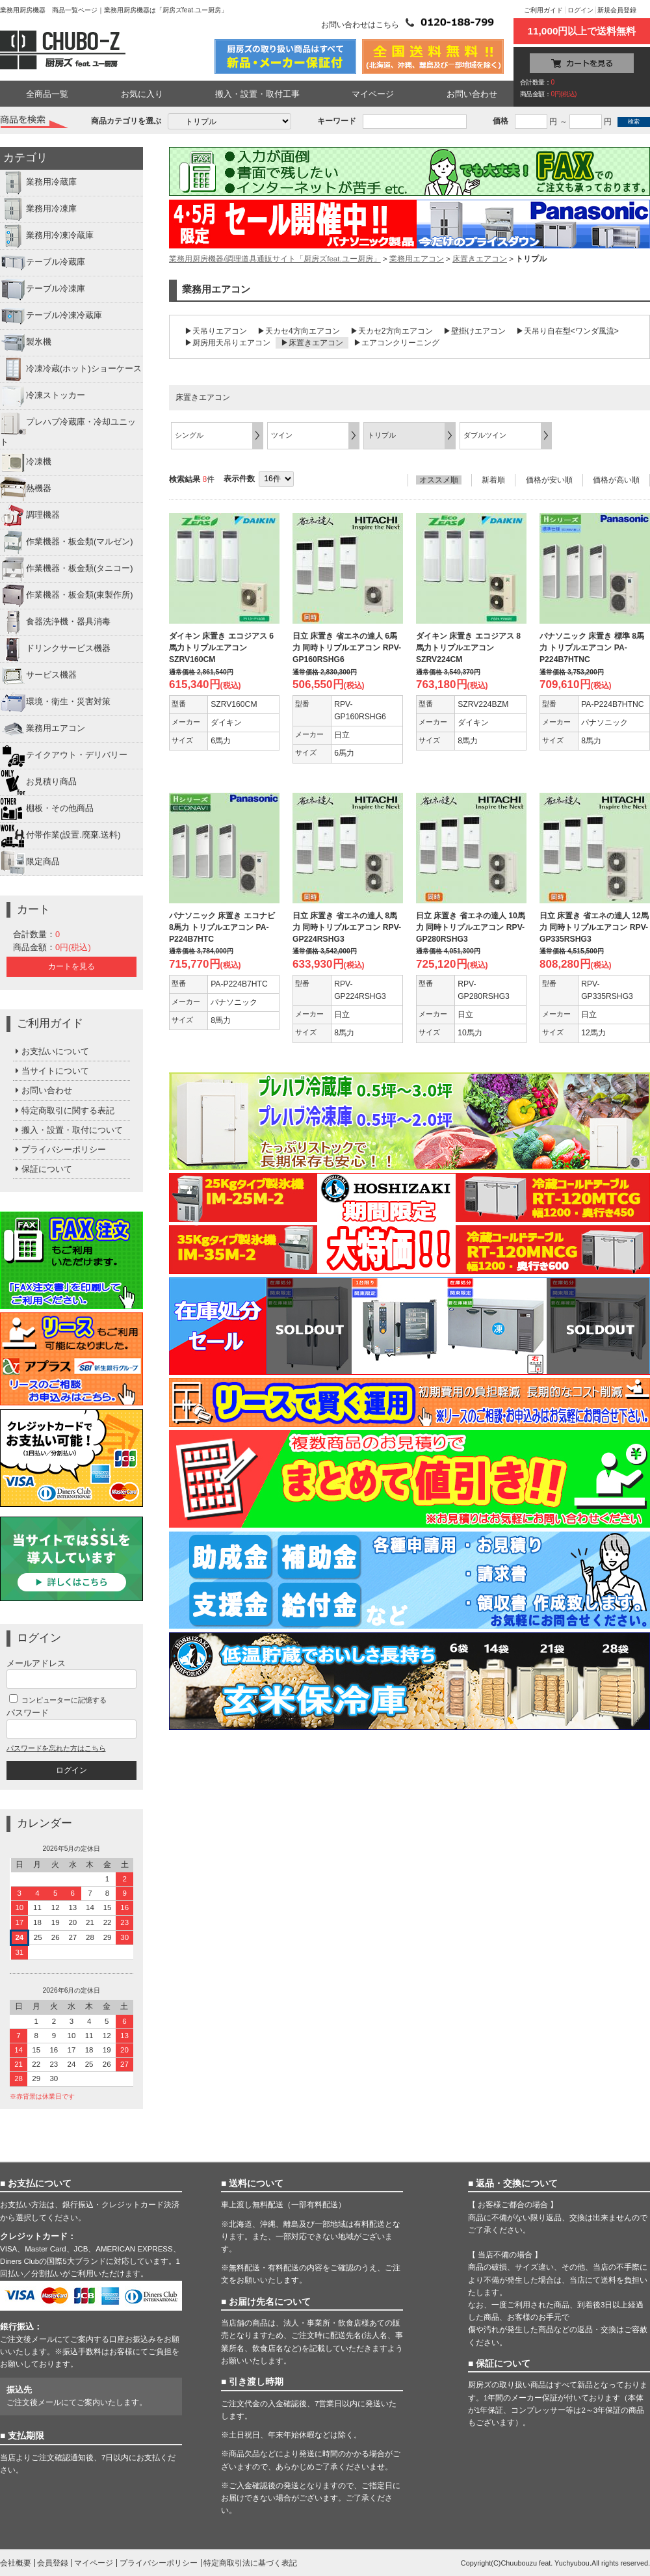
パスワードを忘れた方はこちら (55, 1748)
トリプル (381, 435)
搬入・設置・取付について (68, 1130)
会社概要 (15, 2563)
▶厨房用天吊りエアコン (227, 342)
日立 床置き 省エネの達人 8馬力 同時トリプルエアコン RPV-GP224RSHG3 (346, 927)
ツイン (281, 435)
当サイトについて (51, 1071)
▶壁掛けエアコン (474, 331)
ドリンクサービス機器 (55, 649)
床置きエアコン (479, 259)
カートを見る (71, 966)
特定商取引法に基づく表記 (250, 2563)
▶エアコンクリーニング (396, 342)
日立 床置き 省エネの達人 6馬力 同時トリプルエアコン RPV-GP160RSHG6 (346, 647)
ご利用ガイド (543, 10)
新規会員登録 (616, 10)
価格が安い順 (549, 480)
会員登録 (52, 2563)
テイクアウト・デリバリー (63, 756)
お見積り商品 (38, 782)
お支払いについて (51, 1051)
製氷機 (25, 343)
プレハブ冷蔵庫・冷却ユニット (68, 428)
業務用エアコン (42, 729)
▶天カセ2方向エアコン (391, 331)
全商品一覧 (47, 94)
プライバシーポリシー (59, 1149)
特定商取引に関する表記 (63, 1110)
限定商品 (30, 862)
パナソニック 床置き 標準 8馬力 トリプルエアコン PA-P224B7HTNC (592, 647)
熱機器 (25, 489)
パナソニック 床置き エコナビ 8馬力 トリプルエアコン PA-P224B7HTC (222, 927)
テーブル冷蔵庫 (42, 263)
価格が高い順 (616, 480)
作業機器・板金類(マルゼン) (66, 542)
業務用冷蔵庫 (38, 183)
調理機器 (30, 516)
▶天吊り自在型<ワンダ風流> (567, 331)
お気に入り (142, 94)
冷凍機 (25, 462)
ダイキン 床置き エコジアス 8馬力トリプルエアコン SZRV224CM (468, 647)
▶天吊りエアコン (216, 331)
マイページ (373, 94)
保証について (42, 1169)
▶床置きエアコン (312, 342)
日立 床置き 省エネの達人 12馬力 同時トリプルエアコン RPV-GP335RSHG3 (594, 927)
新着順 (493, 480)
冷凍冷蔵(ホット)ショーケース (71, 369)
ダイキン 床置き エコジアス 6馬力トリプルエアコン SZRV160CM (221, 647)
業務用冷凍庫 (38, 209)
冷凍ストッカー (42, 396)
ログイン (580, 10)
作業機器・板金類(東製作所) (66, 596)
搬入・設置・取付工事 (257, 94)
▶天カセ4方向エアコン (298, 331)
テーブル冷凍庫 (42, 289)
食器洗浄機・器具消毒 (55, 622)
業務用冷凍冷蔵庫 (47, 236)
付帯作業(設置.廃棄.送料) (60, 836)
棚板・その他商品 (47, 809)
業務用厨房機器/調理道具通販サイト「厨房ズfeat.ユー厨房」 (275, 259)
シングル (189, 435)
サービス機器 (38, 676)
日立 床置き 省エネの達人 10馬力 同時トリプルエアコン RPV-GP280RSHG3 (470, 927)
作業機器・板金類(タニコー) (66, 569)
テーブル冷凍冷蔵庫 (51, 316)
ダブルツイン (484, 435)
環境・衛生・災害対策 (55, 702)
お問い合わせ (472, 94)
